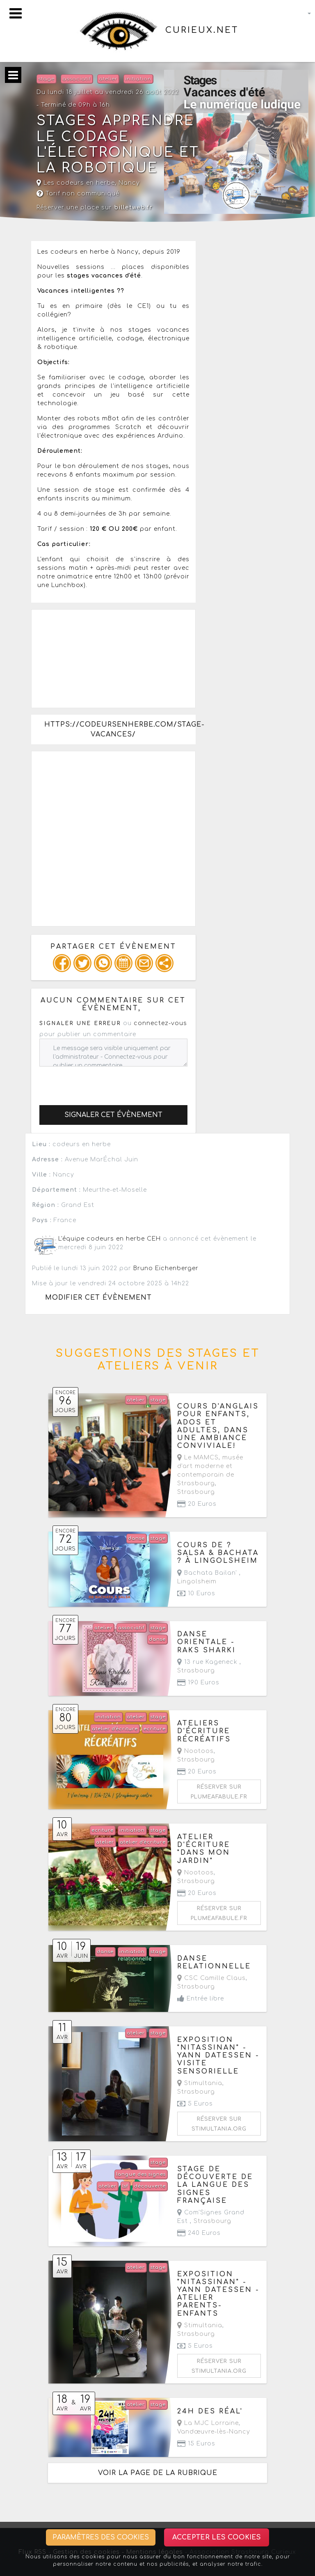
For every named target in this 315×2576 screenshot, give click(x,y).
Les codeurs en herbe (76, 183)
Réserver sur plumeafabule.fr (219, 1792)
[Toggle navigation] (15, 13)
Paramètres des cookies (100, 2537)
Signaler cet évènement (113, 1115)
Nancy (129, 183)
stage (46, 79)
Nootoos (195, 1751)
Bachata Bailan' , (209, 1577)
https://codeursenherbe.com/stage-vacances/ (119, 729)
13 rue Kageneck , (209, 1666)
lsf (125, 2186)
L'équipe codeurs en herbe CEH (109, 1239)
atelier (108, 79)
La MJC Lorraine (208, 2423)
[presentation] (101, 1083)
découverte (150, 2186)
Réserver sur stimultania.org (219, 2124)
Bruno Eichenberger (166, 1268)
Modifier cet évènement (98, 1297)
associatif (76, 79)
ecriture (155, 1729)
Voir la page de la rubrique (157, 2473)
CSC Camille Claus (211, 1978)
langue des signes (141, 2174)
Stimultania (199, 2083)
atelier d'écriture (115, 1729)
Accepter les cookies (216, 2537)
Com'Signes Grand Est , (210, 2216)
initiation (138, 79)
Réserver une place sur (95, 207)
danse (136, 1538)
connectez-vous (160, 1023)
